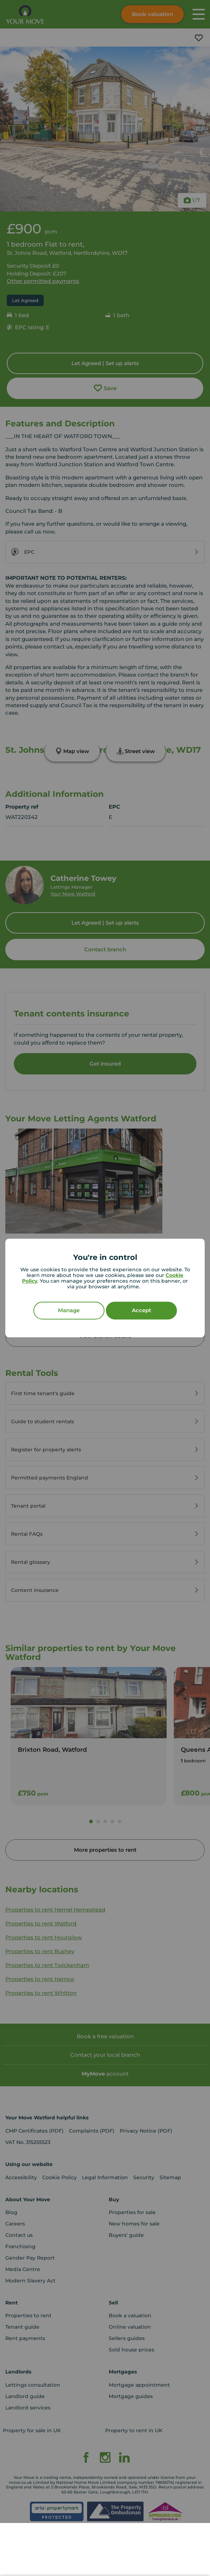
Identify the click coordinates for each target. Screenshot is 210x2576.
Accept (141, 1310)
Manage (69, 1310)
